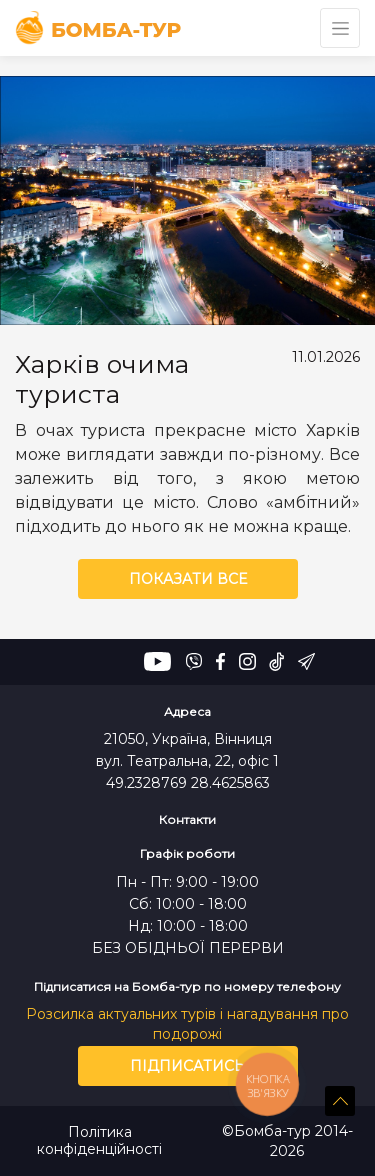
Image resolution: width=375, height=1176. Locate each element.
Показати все (188, 579)
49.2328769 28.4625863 (188, 783)
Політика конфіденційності (99, 1141)
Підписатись (187, 1066)
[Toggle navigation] (340, 28)
